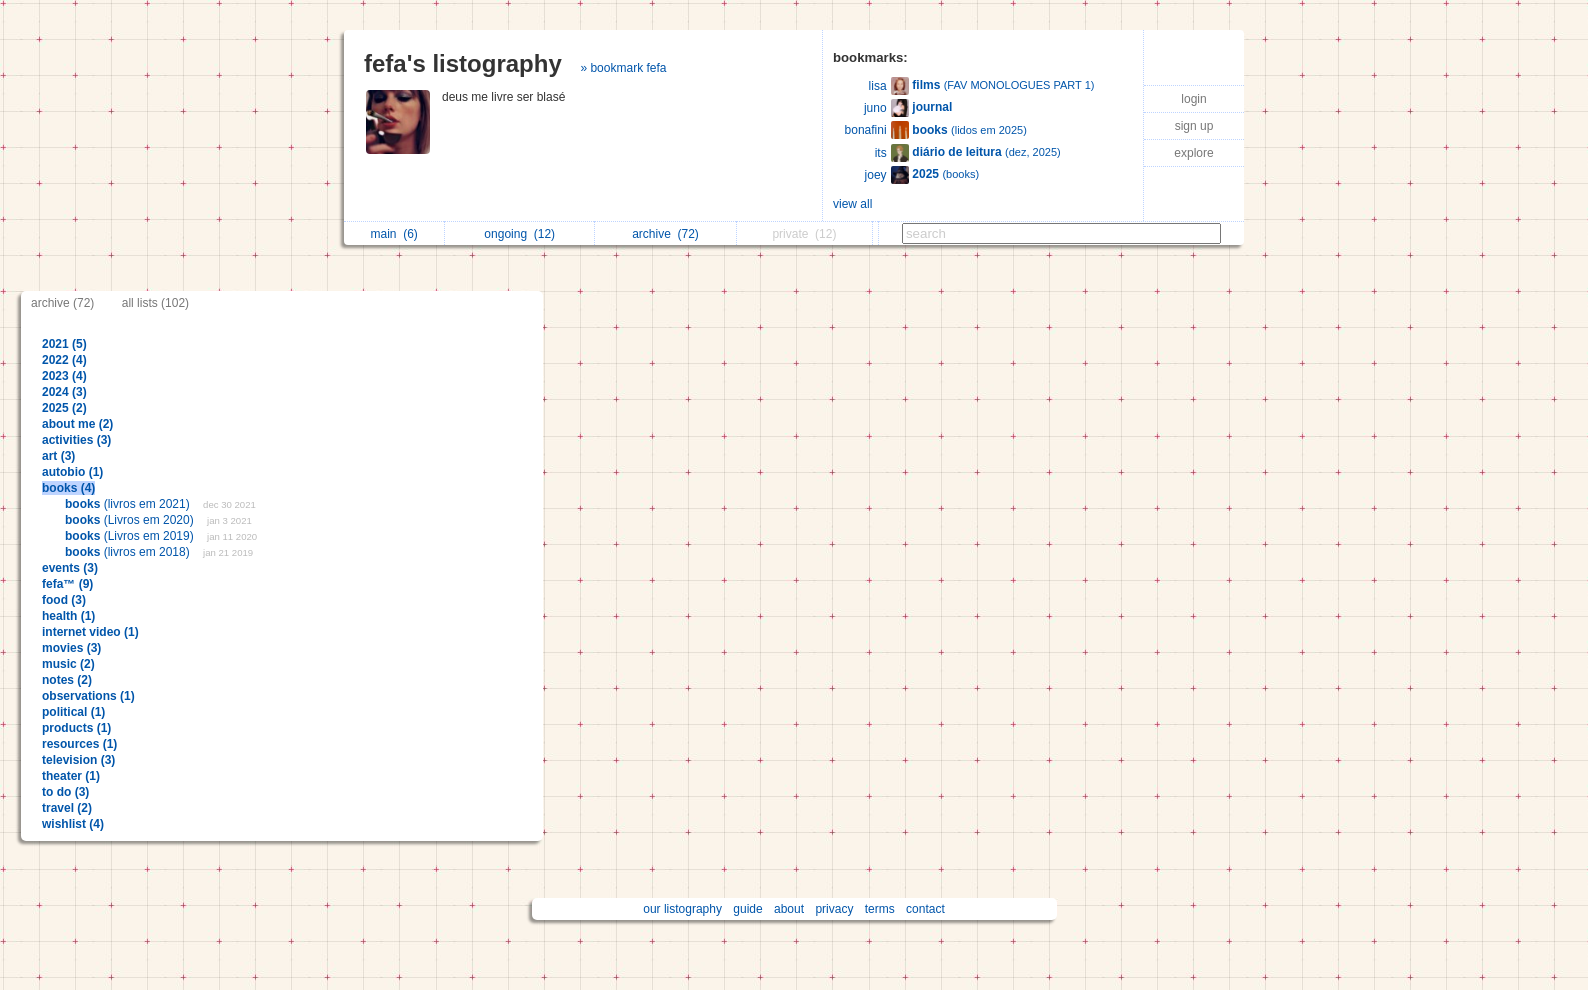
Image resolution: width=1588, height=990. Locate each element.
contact (925, 909)
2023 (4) (64, 376)
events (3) (70, 568)
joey (876, 175)
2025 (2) (64, 408)
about (789, 909)
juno (875, 108)
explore (1193, 153)
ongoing (519, 234)
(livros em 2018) (129, 552)
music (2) (68, 664)
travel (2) (67, 808)
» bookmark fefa (623, 68)
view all (852, 204)
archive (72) (62, 303)
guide (747, 909)
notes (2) (67, 680)
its (881, 153)
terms (880, 909)
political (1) (73, 712)
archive (665, 234)
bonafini (866, 130)
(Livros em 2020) (131, 520)
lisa (878, 86)
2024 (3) (64, 392)
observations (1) (88, 696)
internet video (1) (90, 632)
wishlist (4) (73, 824)
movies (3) (71, 648)
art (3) (58, 456)
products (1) (76, 728)
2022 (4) (64, 360)
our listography (682, 909)
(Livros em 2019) (131, 536)
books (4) (68, 488)
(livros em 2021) (129, 504)
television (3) (78, 760)
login (1193, 99)
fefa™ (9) (67, 584)
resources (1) (79, 744)
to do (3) (65, 792)
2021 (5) (64, 344)
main (393, 234)
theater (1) (71, 776)
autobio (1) (72, 472)
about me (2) (77, 424)
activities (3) (76, 440)
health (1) (68, 616)
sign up (1194, 126)
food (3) (64, 600)
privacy (834, 909)
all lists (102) (155, 303)
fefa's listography (463, 63)
